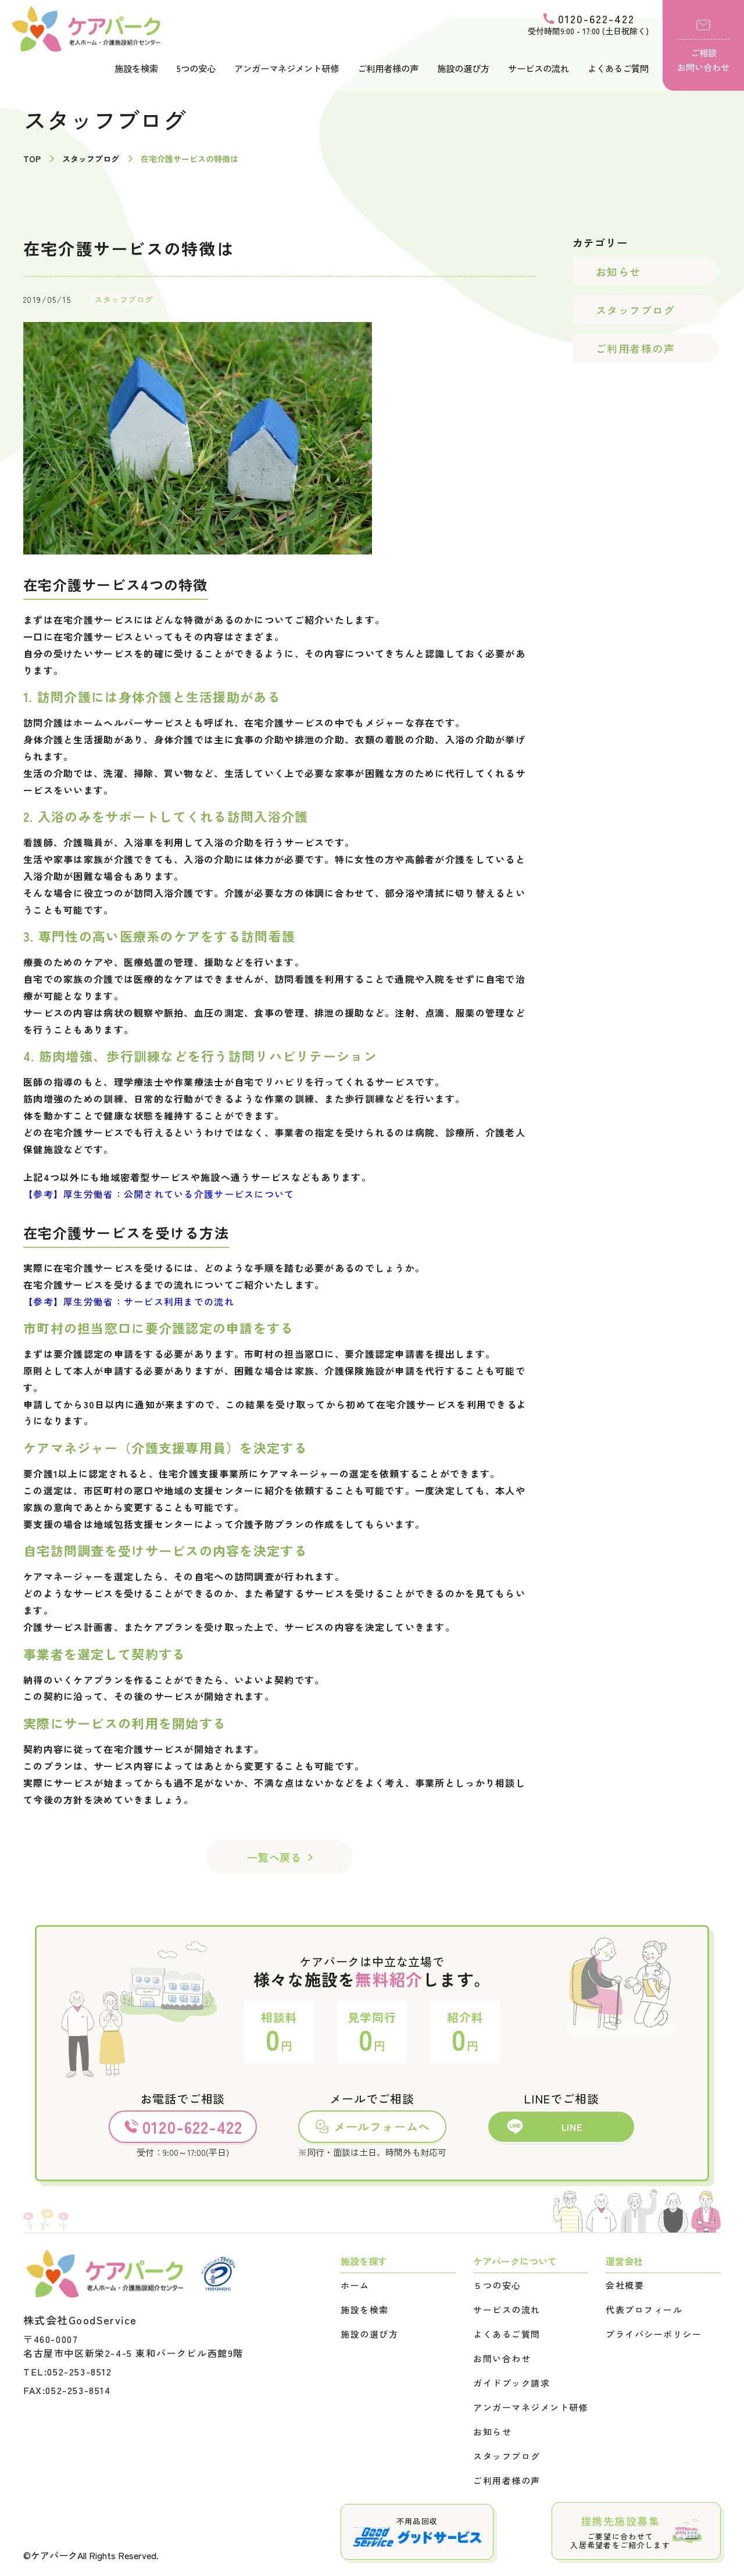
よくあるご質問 (618, 68)
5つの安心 (196, 68)
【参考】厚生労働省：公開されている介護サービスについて (159, 1194)
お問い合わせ (502, 2358)
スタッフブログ (123, 299)
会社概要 (625, 2285)
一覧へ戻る (274, 1857)
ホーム (355, 2285)
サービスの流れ (538, 68)
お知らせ (618, 271)
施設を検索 (136, 68)
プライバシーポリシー (654, 2334)
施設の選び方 (463, 68)
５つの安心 (497, 2285)
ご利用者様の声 (388, 68)
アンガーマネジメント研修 (286, 68)
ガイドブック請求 (511, 2383)
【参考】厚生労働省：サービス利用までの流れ (128, 1301)
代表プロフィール (644, 2310)
